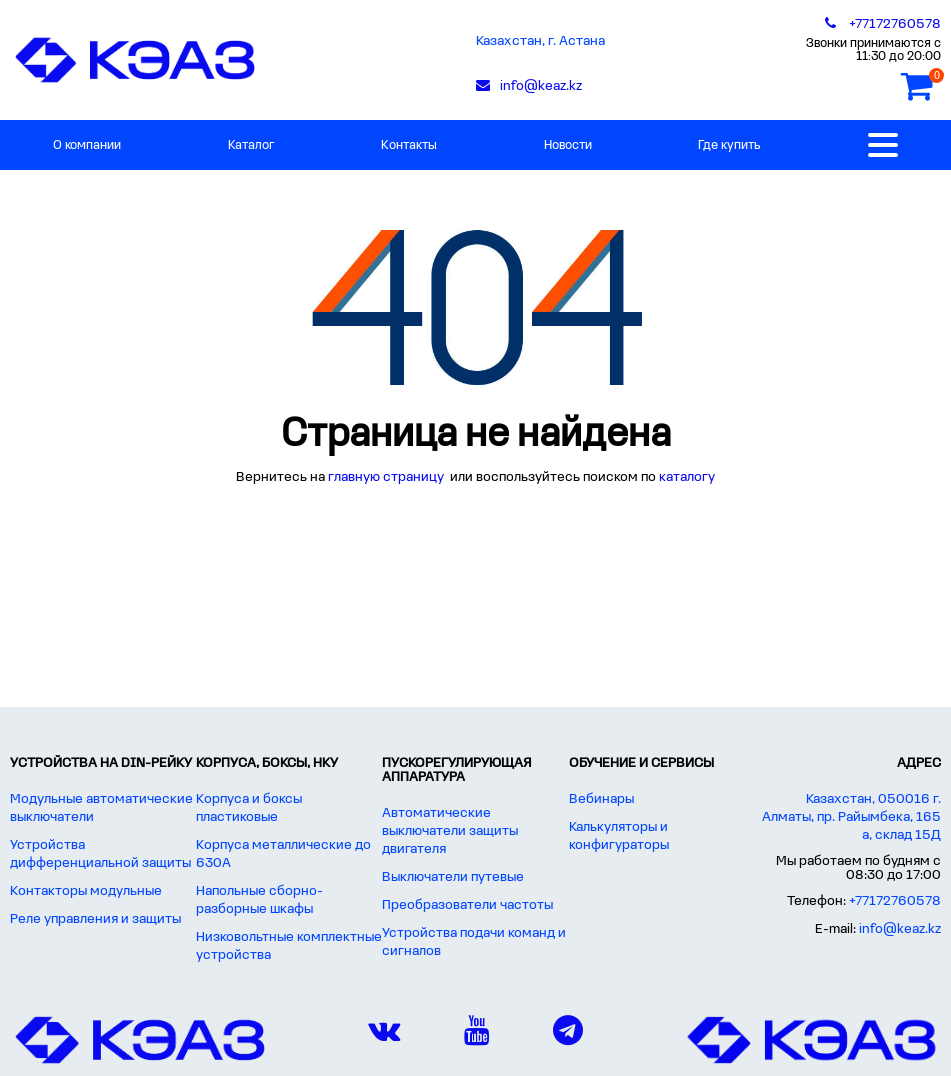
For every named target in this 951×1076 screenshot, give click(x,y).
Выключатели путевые (453, 877)
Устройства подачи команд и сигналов (474, 942)
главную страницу (387, 477)
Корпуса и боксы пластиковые (249, 808)
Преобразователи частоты (467, 905)
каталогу (687, 477)
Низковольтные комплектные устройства (289, 946)
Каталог (251, 145)
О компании (87, 145)
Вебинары (601, 799)
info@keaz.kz (900, 929)
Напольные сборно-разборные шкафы (259, 900)
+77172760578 (895, 901)
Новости (568, 145)
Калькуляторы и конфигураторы (619, 836)
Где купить (729, 145)
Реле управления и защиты (95, 919)
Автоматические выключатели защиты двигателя (450, 831)
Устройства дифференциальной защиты (100, 854)
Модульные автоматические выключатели (101, 808)
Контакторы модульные (86, 891)
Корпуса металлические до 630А (283, 854)
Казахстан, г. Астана (540, 41)
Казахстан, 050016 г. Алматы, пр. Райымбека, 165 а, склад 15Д (851, 817)
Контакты (409, 145)
